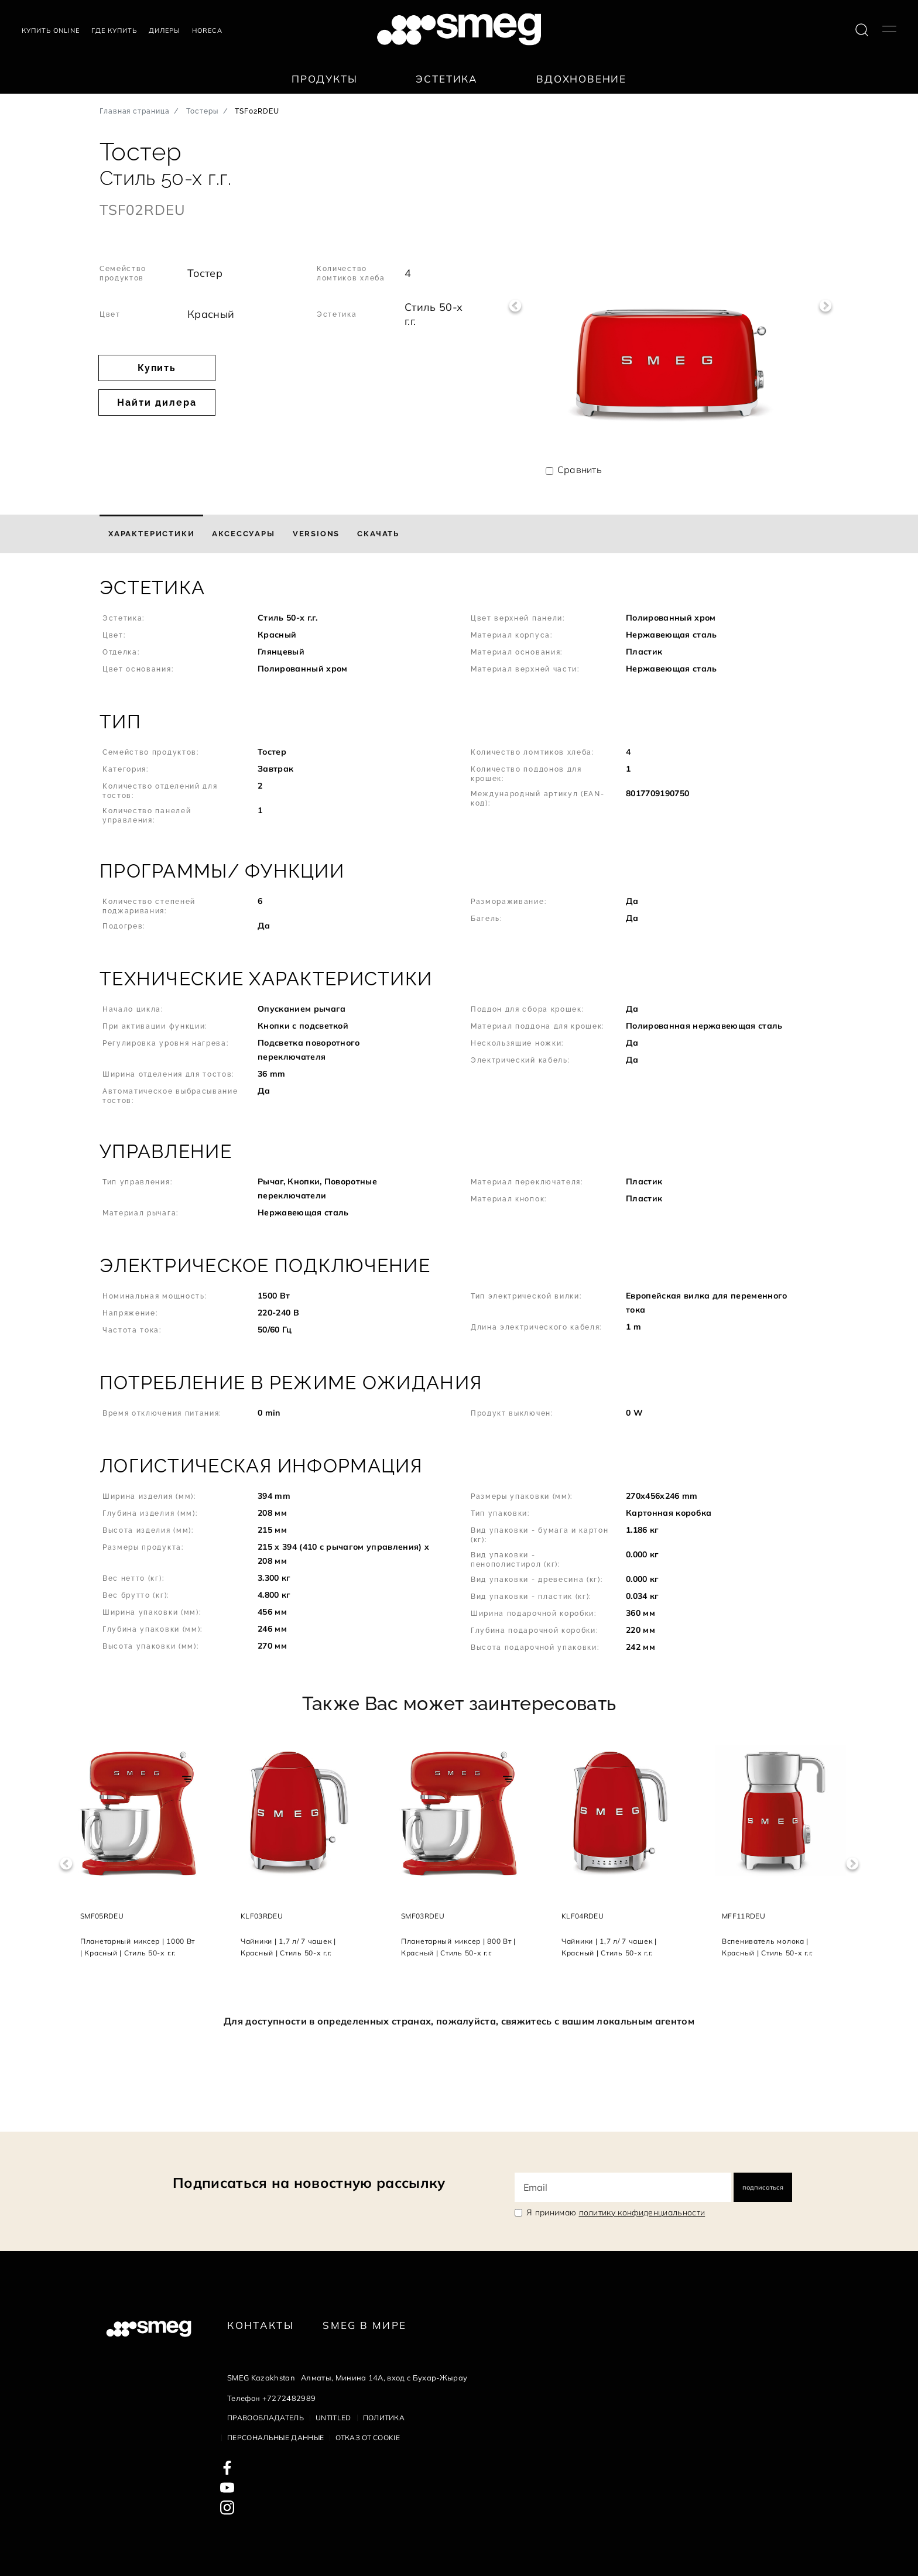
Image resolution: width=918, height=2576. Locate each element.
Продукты (325, 79)
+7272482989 (289, 2398)
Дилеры (164, 30)
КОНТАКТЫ (260, 2325)
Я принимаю (615, 2212)
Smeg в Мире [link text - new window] (364, 2325)
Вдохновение (581, 79)
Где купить (114, 30)
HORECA (207, 30)
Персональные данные (275, 2437)
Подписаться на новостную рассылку (309, 2182)
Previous (515, 306)
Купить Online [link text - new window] (51, 30)
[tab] (151, 534)
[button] (459, 632)
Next (825, 306)
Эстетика (447, 79)
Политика (384, 2417)
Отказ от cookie (367, 2437)
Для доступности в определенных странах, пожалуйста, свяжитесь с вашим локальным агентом (459, 2021)
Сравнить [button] (579, 469)
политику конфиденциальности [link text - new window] (642, 2212)
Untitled (333, 2417)
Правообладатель (265, 2417)
